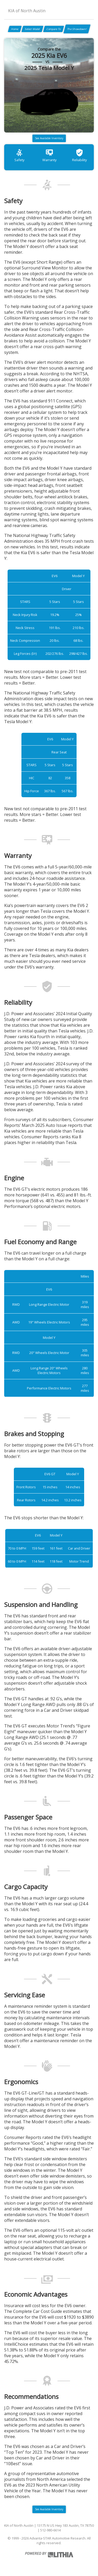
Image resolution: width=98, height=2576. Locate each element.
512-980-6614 (50, 2530)
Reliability (79, 155)
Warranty (49, 155)
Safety (19, 155)
